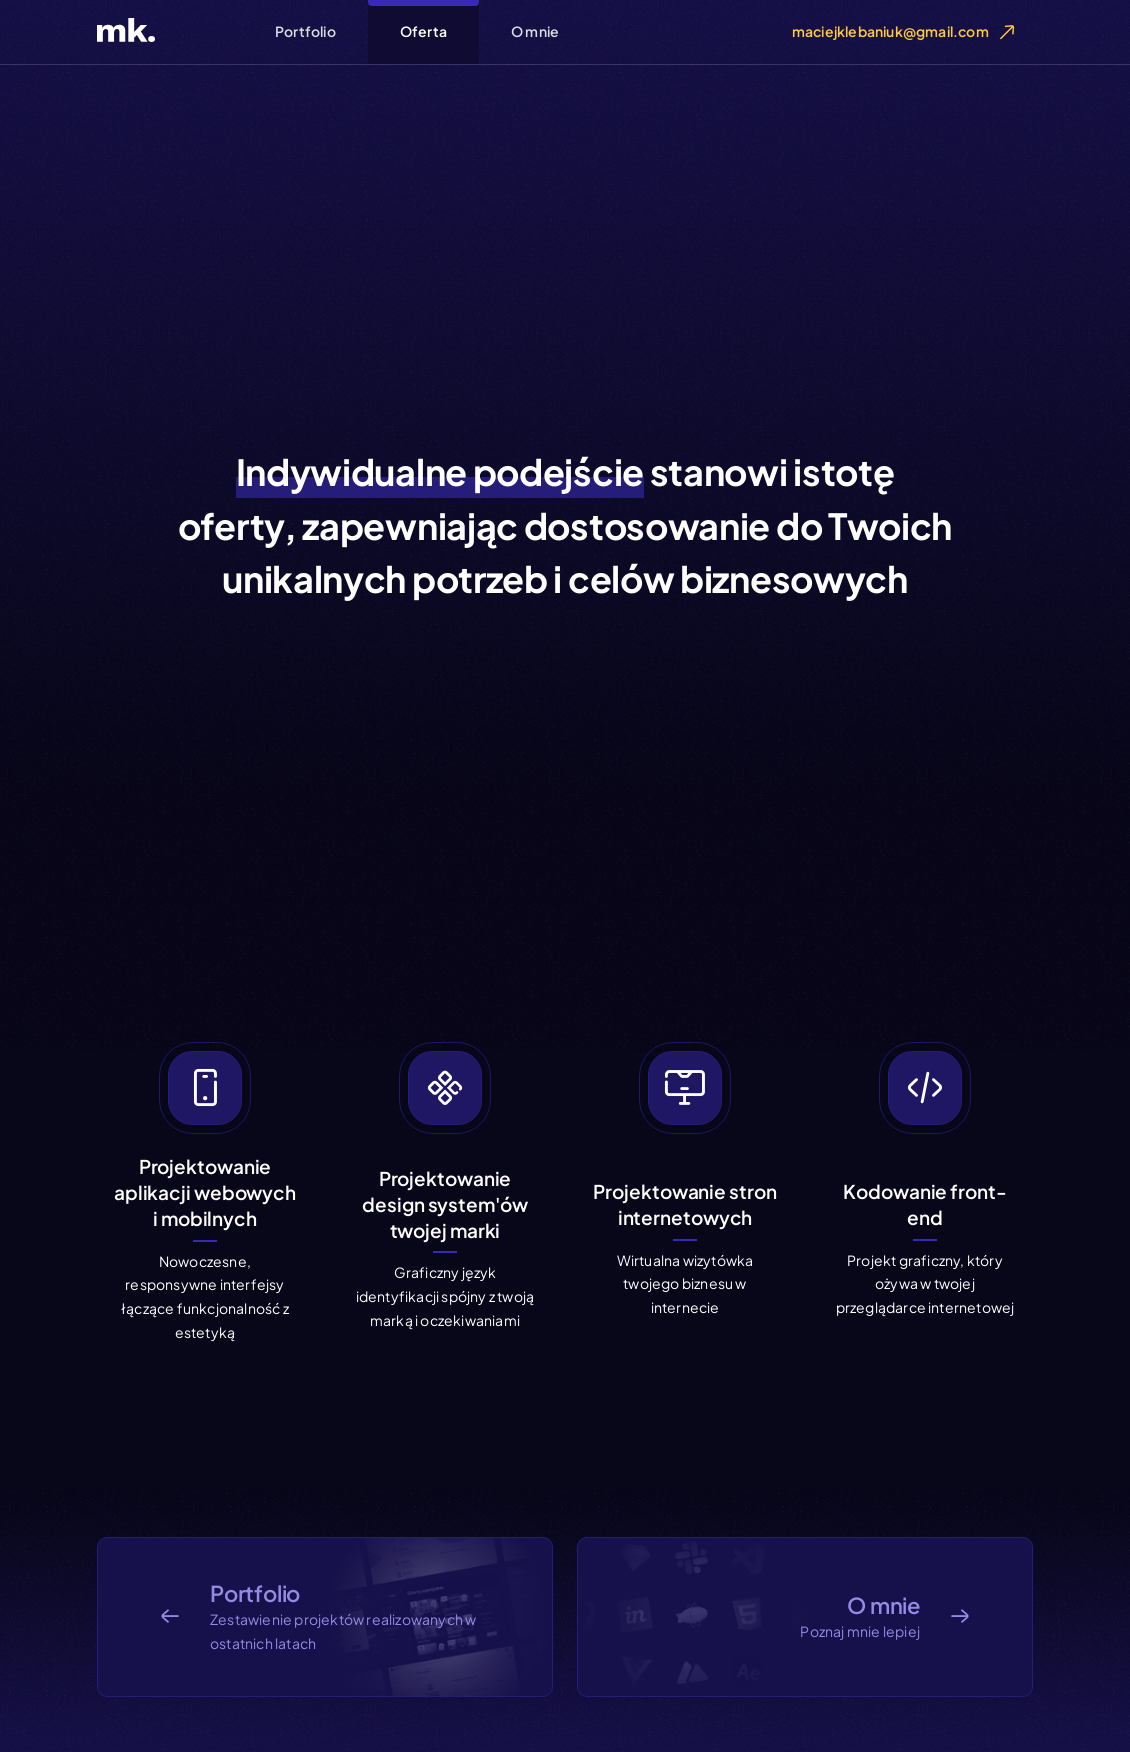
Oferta (423, 31)
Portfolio (305, 31)
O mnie (535, 31)
